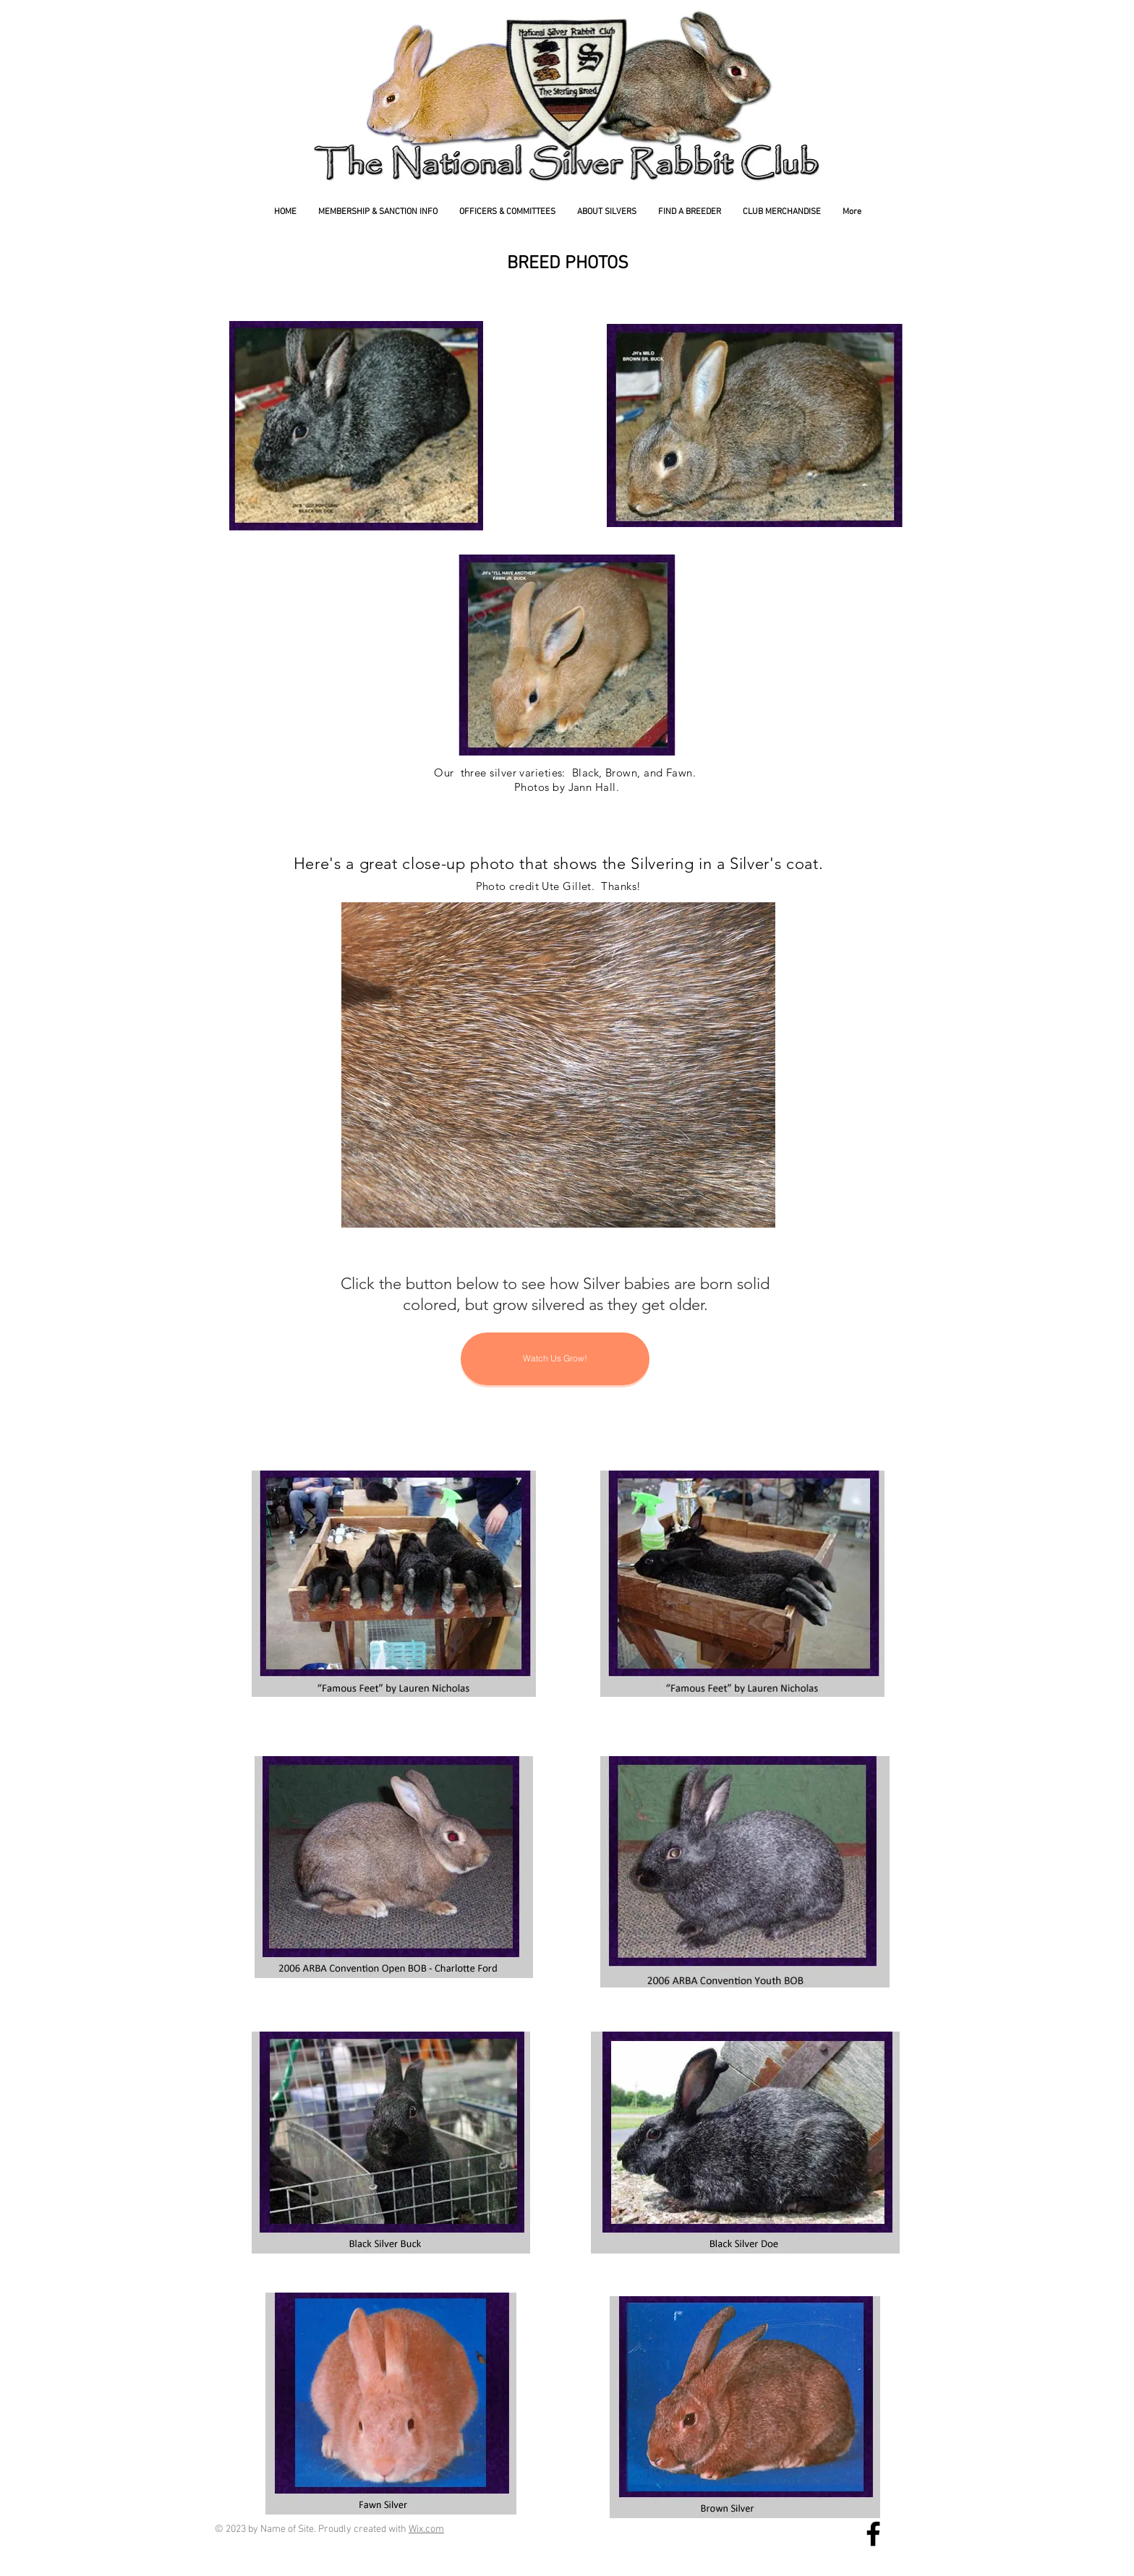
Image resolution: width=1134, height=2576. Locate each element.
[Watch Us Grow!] (555, 1358)
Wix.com (426, 2529)
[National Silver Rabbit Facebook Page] (873, 2533)
